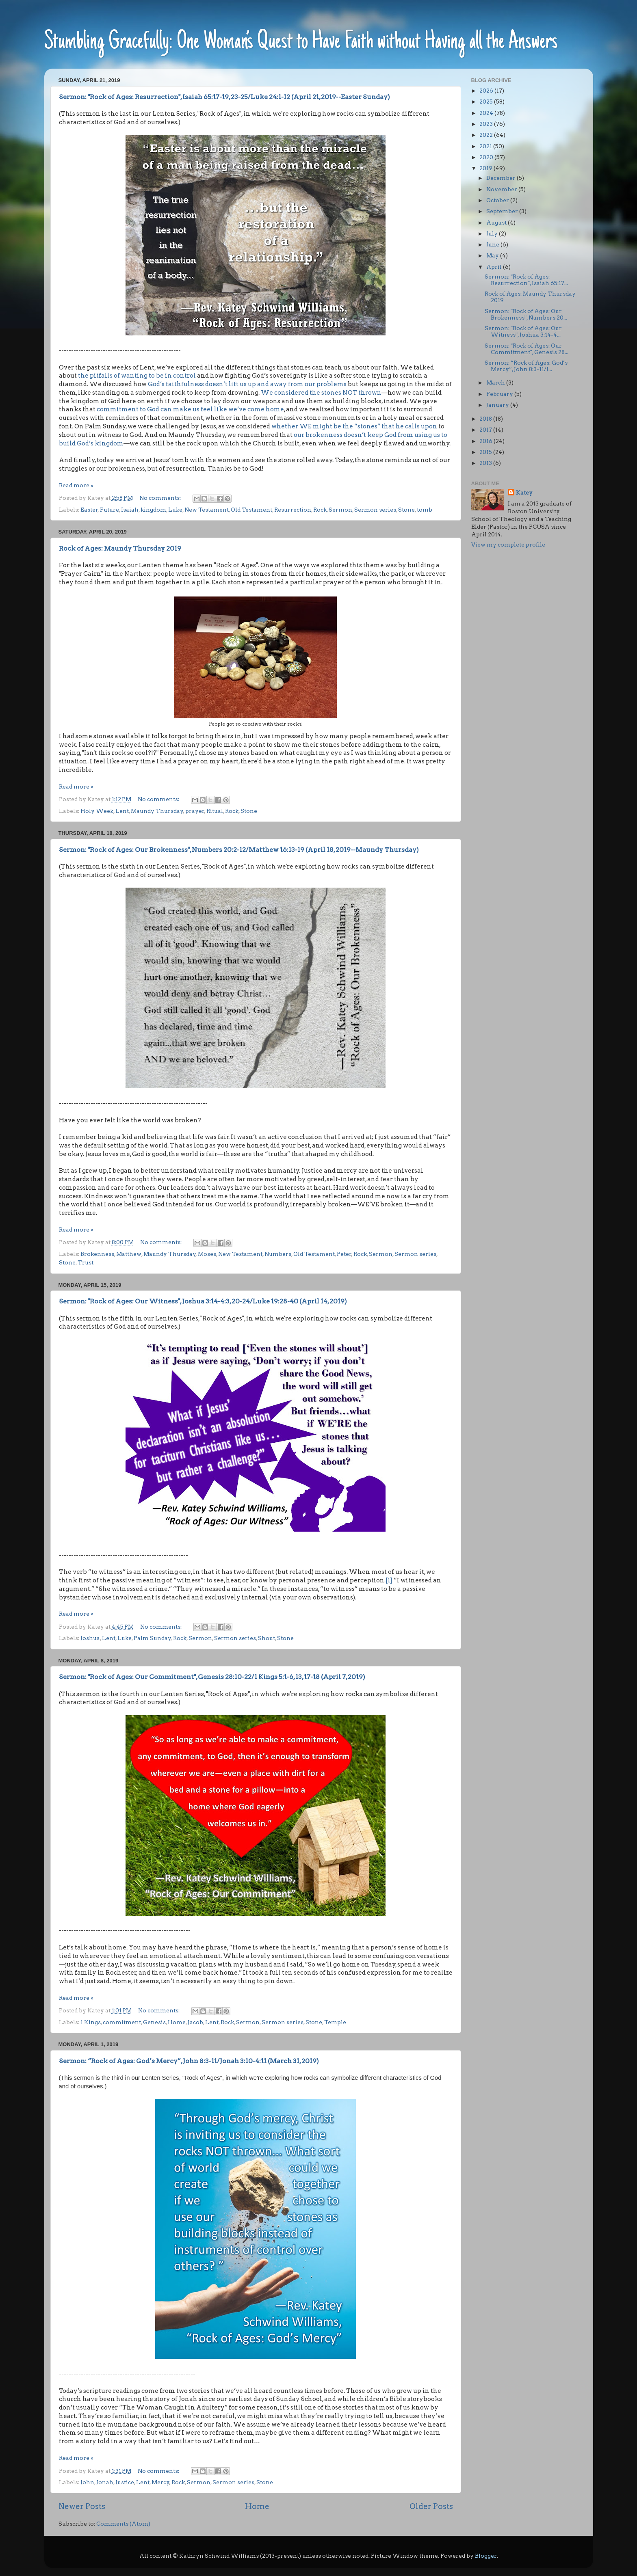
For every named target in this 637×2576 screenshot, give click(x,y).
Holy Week (96, 811)
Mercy (160, 2482)
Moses (207, 1254)
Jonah (104, 2482)
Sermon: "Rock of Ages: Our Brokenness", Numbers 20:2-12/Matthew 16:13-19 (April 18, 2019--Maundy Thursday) (239, 850)
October (498, 200)
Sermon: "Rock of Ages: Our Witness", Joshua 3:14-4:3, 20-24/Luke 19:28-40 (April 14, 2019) (203, 1301)
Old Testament (251, 509)
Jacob (195, 2022)
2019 (486, 168)
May (493, 255)
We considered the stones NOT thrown (321, 392)
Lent (122, 811)
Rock (320, 509)
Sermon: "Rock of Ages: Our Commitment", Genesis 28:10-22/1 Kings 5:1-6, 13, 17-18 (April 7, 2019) (212, 1677)
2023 (486, 124)
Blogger (486, 2555)
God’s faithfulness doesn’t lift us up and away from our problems (248, 384)
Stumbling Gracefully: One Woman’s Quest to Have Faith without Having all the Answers (301, 42)
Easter (89, 509)
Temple (335, 2022)
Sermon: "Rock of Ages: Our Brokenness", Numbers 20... (526, 314)
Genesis (154, 2022)
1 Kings (90, 2022)
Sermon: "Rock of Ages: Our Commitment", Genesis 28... (526, 348)
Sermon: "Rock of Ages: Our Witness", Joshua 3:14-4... (523, 331)
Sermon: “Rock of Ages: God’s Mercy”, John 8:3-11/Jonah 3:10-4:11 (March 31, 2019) (189, 2061)
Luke (175, 509)
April (494, 267)
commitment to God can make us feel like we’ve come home (190, 409)
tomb (424, 509)
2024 (486, 113)
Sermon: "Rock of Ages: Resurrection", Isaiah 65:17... (526, 279)
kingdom (153, 509)
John (87, 2482)
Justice (124, 2482)
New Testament (206, 509)
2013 (486, 463)
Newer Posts (81, 2506)
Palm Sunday (152, 1638)
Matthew (128, 1254)
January (498, 405)
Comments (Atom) (123, 2523)
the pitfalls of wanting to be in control (136, 375)
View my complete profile (508, 544)
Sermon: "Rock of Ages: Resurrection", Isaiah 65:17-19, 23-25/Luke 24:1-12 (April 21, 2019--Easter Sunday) (224, 97)
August (497, 222)
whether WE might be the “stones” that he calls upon (354, 426)
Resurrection (292, 509)
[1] (389, 1580)
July (492, 233)
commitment (122, 2022)
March (496, 382)
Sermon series (375, 509)
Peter (344, 1254)
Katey (524, 492)
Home (177, 2022)
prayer (194, 811)
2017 (486, 429)
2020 (486, 157)
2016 (486, 441)
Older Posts (431, 2506)
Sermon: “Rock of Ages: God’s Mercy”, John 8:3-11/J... (526, 365)
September (502, 211)
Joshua (90, 1638)
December (501, 178)
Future (109, 509)
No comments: (160, 498)
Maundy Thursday (157, 811)
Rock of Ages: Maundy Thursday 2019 (120, 548)
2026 (486, 90)
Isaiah (130, 509)
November (502, 189)
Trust (85, 1262)
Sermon (340, 509)
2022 (486, 135)
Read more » (76, 485)
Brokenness (97, 1254)
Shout (266, 1638)
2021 (486, 146)
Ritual (214, 811)
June (493, 244)
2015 (486, 452)
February (500, 394)
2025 (486, 101)
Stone (406, 509)
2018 (486, 418)
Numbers (277, 1254)
